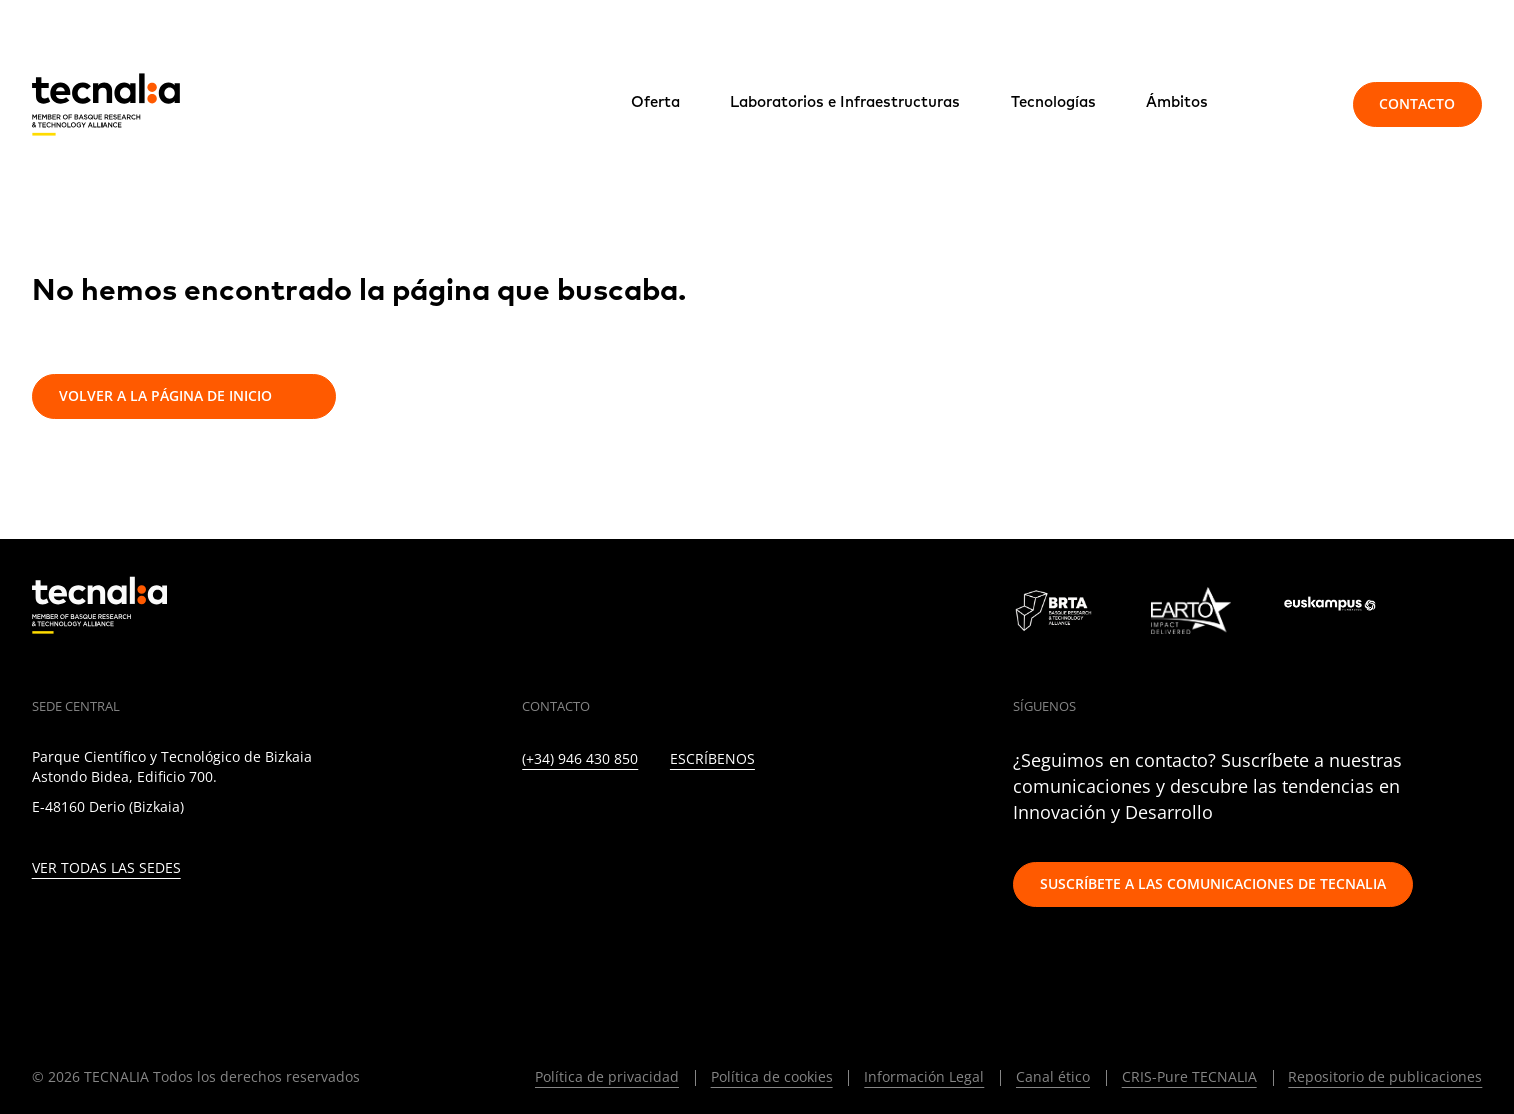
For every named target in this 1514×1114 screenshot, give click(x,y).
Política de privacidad (607, 1076)
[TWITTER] (571, 817)
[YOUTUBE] (701, 817)
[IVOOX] (788, 817)
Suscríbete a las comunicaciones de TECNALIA (1213, 883)
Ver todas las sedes (106, 868)
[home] (106, 104)
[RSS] (744, 817)
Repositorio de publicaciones (1385, 1076)
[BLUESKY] (874, 817)
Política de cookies (772, 1076)
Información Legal (924, 1076)
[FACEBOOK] (658, 817)
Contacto (1417, 103)
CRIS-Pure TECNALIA (1189, 1076)
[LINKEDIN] (528, 817)
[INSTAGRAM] (614, 817)
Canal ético (1053, 1076)
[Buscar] (1292, 104)
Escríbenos (712, 759)
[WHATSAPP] (831, 817)
